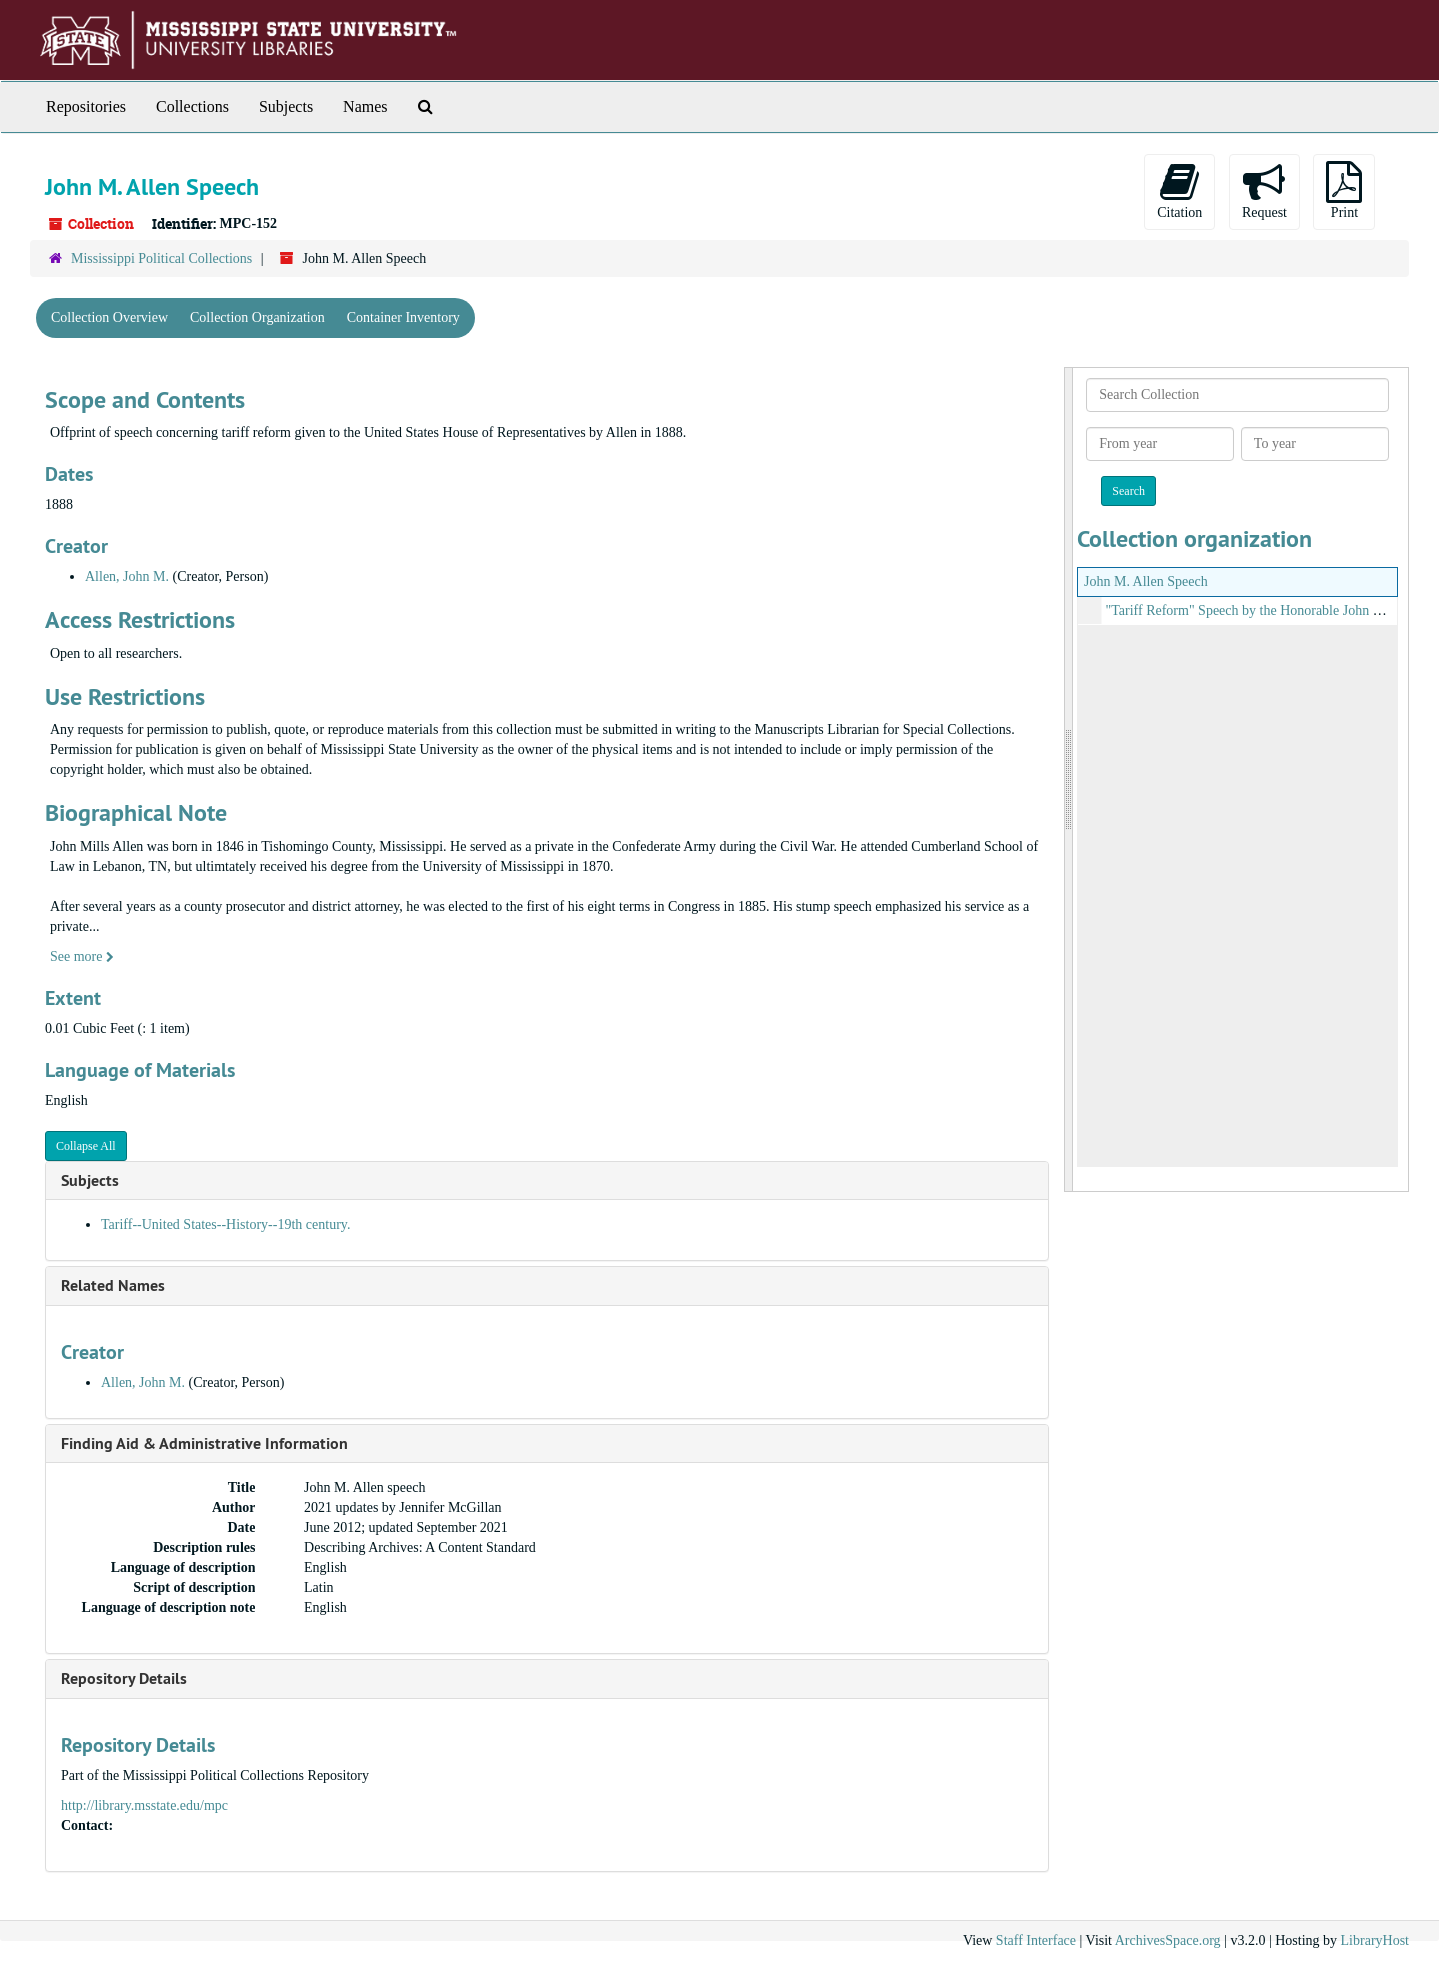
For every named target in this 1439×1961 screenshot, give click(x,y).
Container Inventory (403, 317)
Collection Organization (257, 317)
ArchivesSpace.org (1168, 1940)
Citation (1179, 190)
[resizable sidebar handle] (1069, 779)
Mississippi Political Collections (161, 258)
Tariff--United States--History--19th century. (225, 1224)
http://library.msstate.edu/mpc (144, 1805)
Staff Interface (1036, 1940)
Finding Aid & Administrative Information (204, 1443)
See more (82, 956)
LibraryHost (1375, 1940)
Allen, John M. (127, 576)
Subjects (286, 106)
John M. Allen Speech (1146, 581)
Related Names (113, 1285)
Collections (192, 106)
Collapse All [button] (86, 1146)
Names (365, 106)
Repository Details (124, 1678)
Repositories (86, 106)
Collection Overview (109, 317)
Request (1264, 190)
